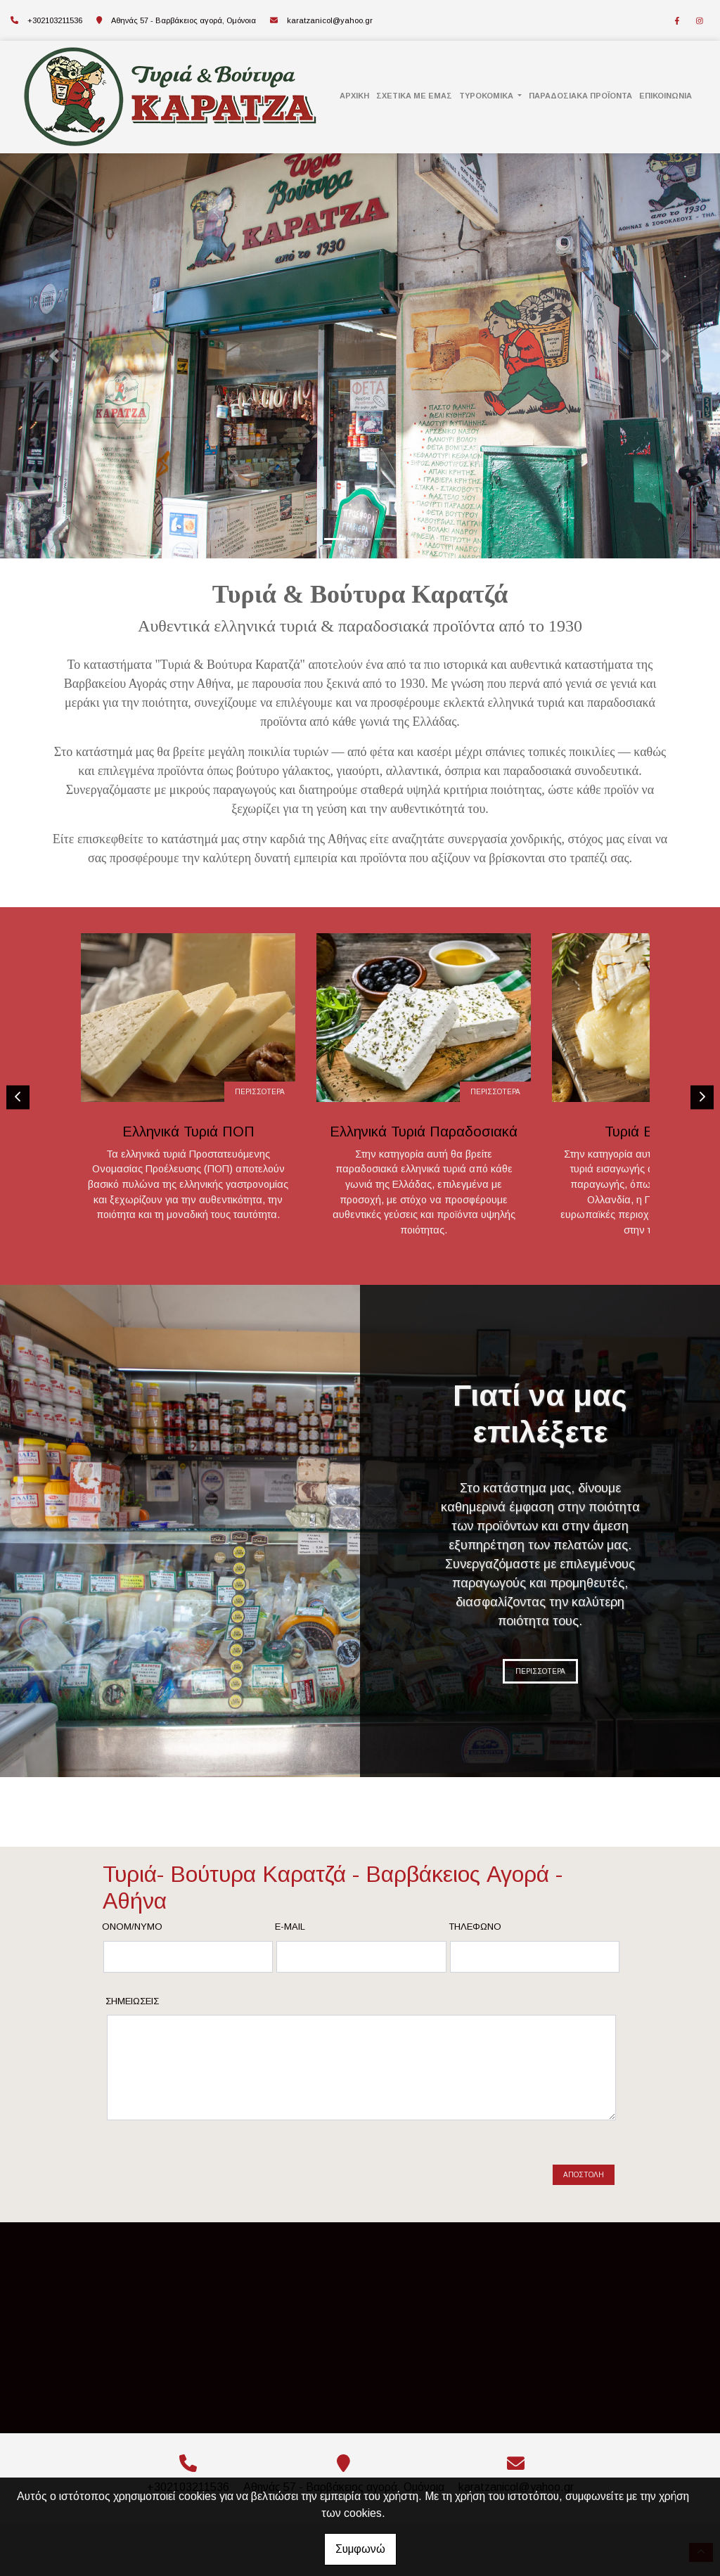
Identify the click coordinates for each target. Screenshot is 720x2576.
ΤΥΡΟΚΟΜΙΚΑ (487, 95)
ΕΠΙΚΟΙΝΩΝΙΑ (665, 95)
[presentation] (215, 2169)
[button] (54, 355)
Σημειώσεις (132, 2001)
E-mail (290, 1926)
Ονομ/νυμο (132, 1926)
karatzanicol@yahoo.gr (330, 20)
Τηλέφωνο (475, 1926)
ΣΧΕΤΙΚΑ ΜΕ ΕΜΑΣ (414, 95)
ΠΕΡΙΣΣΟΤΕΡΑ (218, 1094)
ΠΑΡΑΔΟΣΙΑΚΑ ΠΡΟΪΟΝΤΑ (580, 95)
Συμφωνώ (360, 2549)
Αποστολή (583, 2175)
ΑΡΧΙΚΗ (354, 95)
